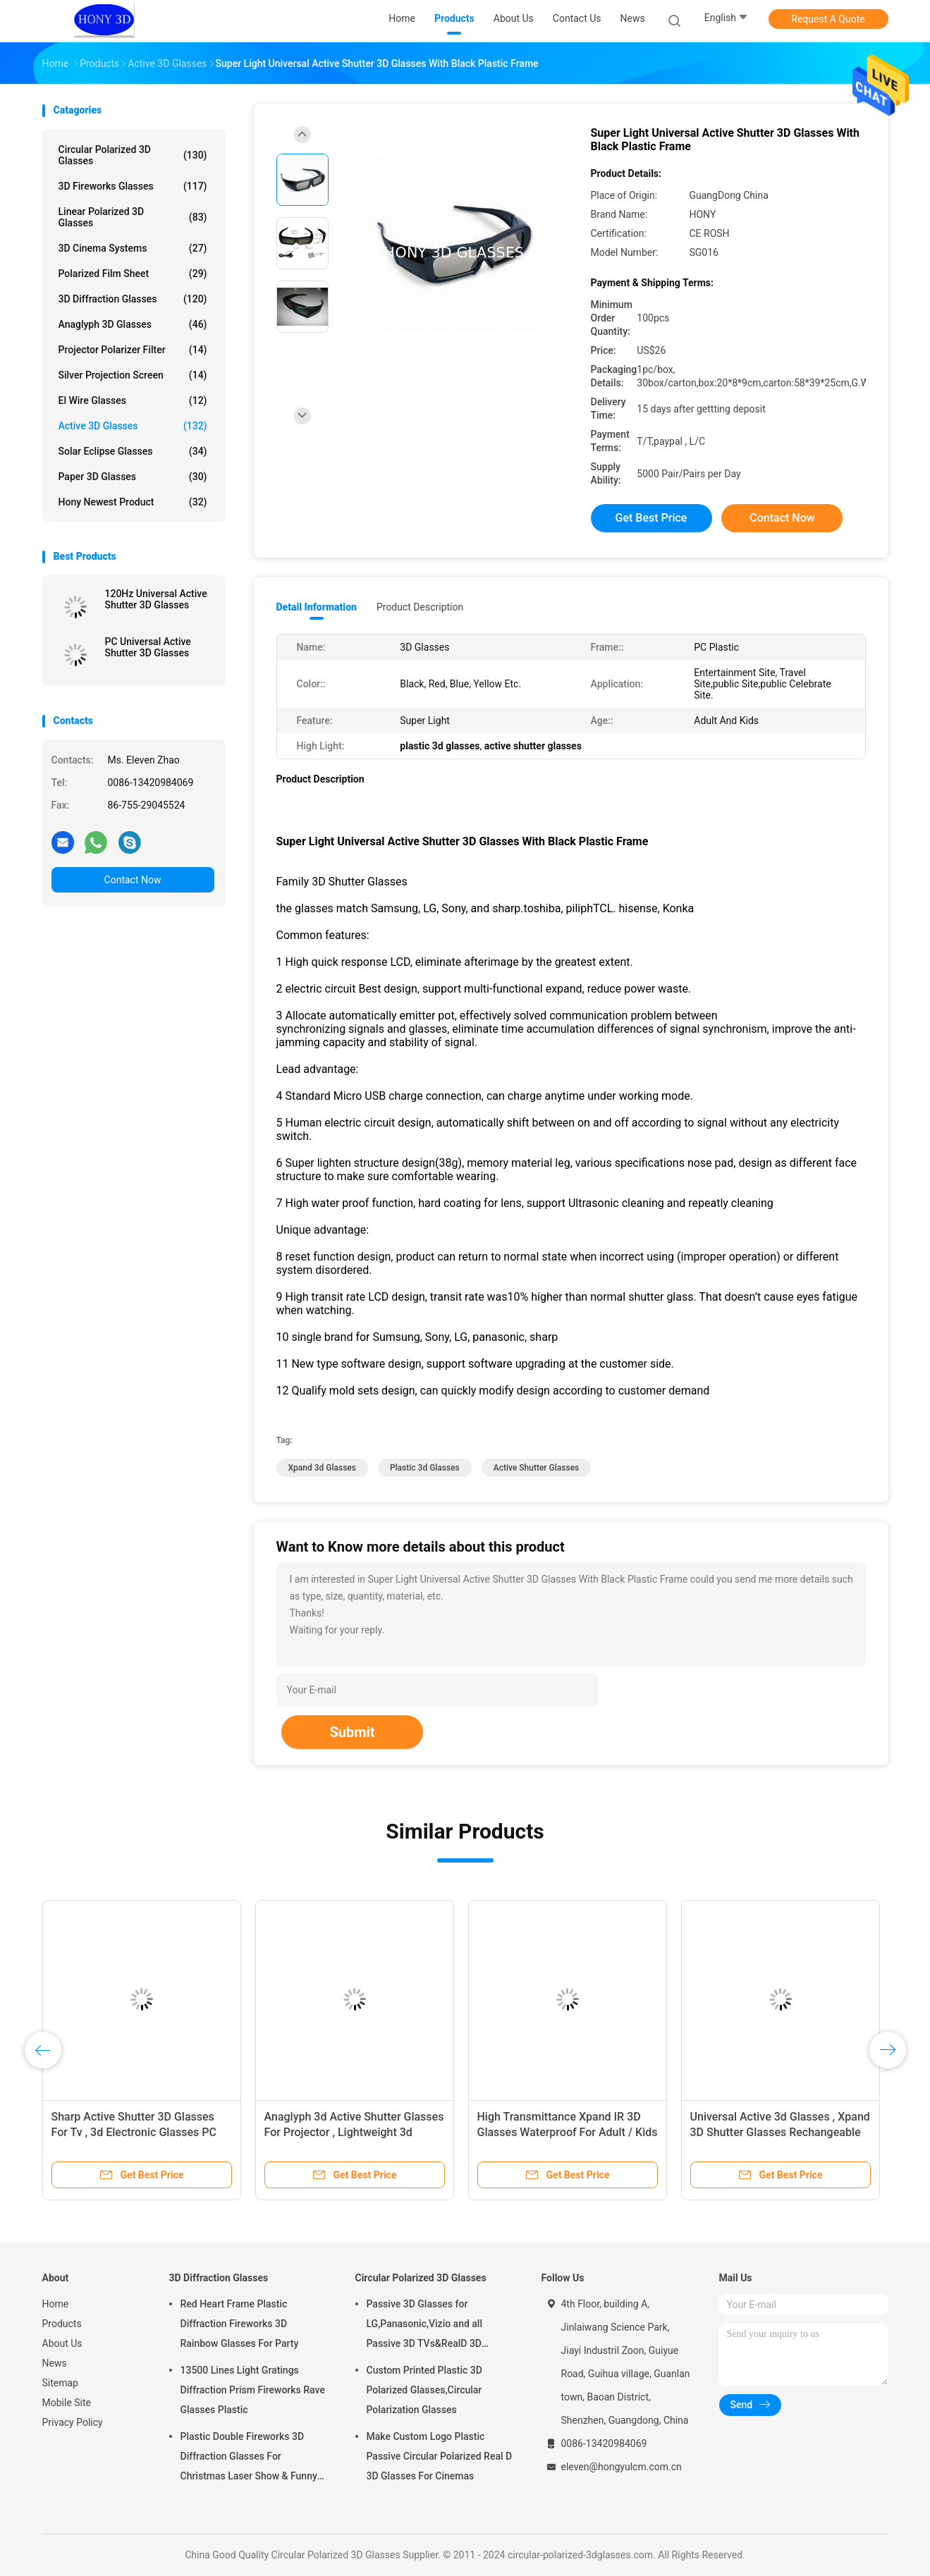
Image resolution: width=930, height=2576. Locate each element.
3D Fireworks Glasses (133, 186)
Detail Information (316, 607)
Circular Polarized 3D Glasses (133, 155)
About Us (62, 2343)
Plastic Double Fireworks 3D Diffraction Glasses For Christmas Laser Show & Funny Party (249, 2458)
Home (55, 2304)
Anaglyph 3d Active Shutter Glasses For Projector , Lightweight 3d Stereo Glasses (354, 2132)
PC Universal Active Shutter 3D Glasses (148, 647)
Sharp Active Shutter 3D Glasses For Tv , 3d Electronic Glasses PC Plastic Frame (133, 2132)
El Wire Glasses (133, 400)
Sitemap (60, 2382)
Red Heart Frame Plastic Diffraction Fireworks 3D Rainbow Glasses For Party (240, 2323)
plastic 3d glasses (425, 1468)
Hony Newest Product (133, 502)
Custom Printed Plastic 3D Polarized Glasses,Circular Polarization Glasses (424, 2390)
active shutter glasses (536, 1468)
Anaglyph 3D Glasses (133, 324)
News (54, 2363)
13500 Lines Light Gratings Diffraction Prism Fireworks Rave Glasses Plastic (253, 2390)
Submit (351, 1732)
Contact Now (132, 879)
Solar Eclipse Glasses (133, 451)
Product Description (420, 607)
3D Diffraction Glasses (133, 299)
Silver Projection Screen (133, 375)
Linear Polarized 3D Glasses (133, 217)
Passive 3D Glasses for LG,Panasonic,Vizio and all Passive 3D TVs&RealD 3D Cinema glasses (425, 2325)
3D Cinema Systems (133, 248)
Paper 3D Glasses (133, 477)
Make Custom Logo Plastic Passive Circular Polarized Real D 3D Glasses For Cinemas (440, 2456)
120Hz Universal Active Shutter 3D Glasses (156, 599)
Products (62, 2323)
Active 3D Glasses (133, 426)
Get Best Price (651, 518)
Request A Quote (827, 19)
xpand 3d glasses (322, 1468)
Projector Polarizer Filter (133, 350)
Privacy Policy (72, 2422)
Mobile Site (67, 2402)
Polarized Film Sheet (133, 273)
